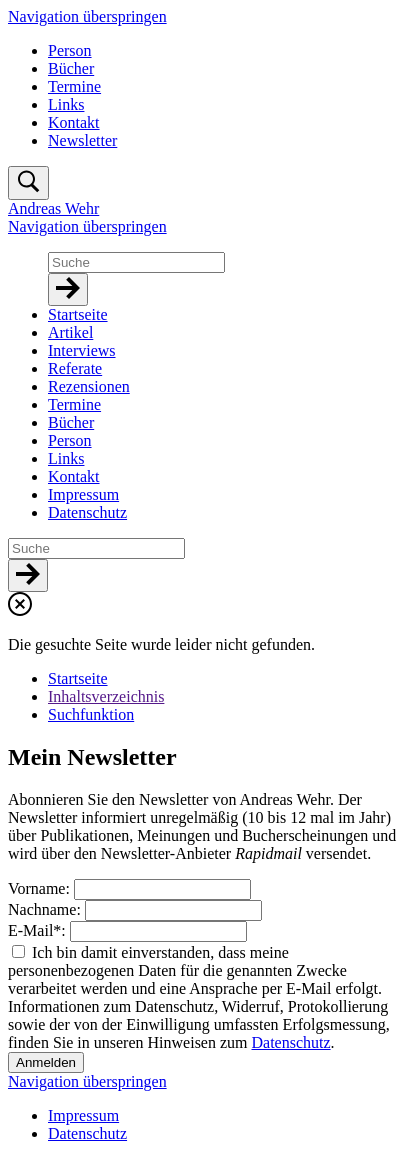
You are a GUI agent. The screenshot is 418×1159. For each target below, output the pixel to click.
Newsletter (82, 140)
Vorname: (41, 888)
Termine (74, 86)
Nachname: (46, 909)
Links (66, 104)
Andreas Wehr (53, 208)
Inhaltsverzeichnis (106, 696)
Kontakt (74, 122)
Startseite (78, 678)
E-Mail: (39, 930)
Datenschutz (291, 1042)
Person (70, 50)
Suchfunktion (91, 714)
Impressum (83, 1115)
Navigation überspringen (87, 16)
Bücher (71, 68)
